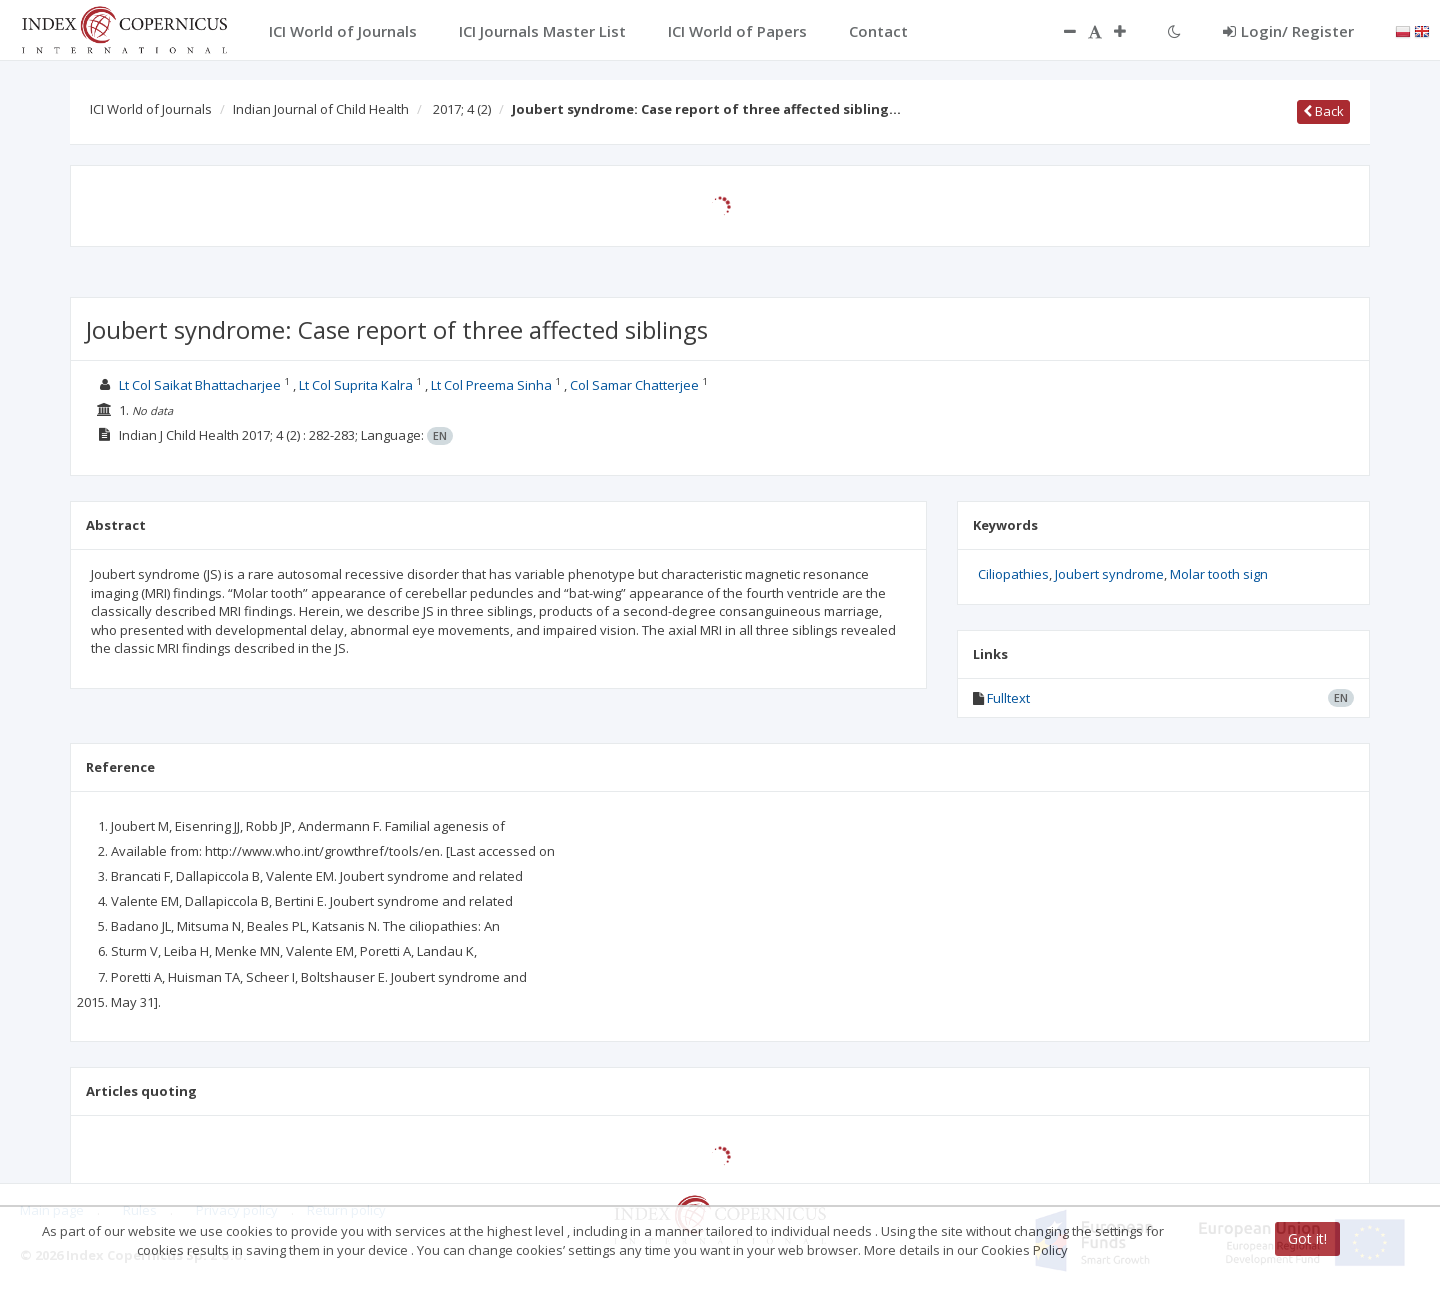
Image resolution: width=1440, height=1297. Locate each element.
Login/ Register (1288, 31)
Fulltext (1008, 698)
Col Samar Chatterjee (634, 385)
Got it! (1307, 1238)
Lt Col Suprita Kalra (356, 385)
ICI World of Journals (151, 109)
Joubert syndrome (1109, 574)
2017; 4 (462, 109)
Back (1323, 111)
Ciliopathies (1013, 574)
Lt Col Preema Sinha (491, 385)
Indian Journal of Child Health (321, 109)
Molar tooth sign (1219, 574)
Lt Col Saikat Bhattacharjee (200, 385)
